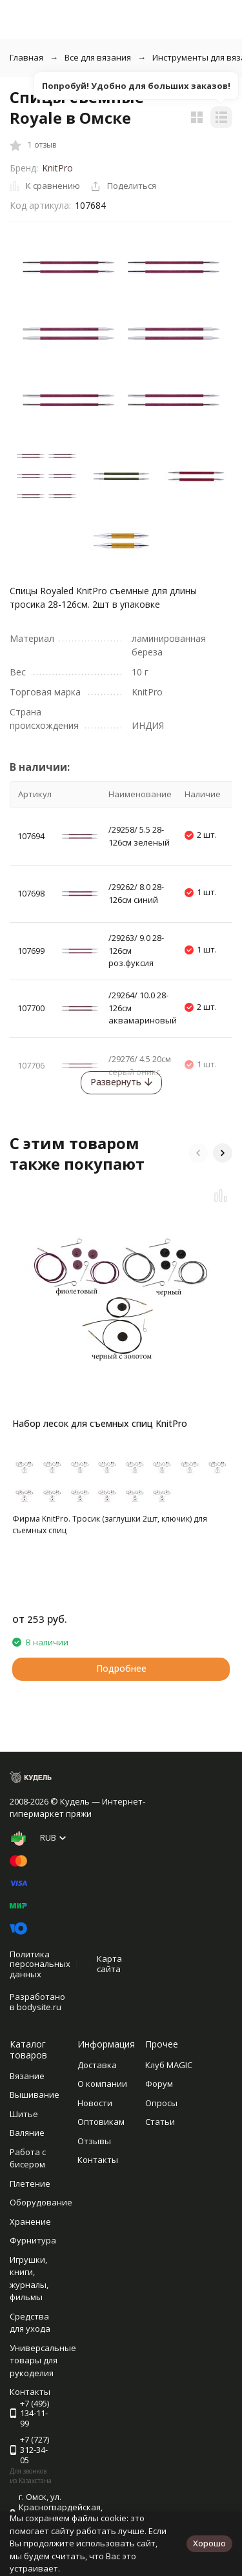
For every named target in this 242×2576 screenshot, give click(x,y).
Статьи (160, 2121)
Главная (26, 57)
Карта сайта (109, 1964)
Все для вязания (98, 57)
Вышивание (34, 2094)
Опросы (161, 2103)
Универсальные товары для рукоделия (43, 2360)
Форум (159, 2083)
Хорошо (209, 2543)
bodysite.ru (39, 2007)
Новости (94, 2103)
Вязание (27, 2076)
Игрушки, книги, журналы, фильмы (29, 2278)
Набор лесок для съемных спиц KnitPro (99, 1423)
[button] (198, 1153)
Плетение (30, 2183)
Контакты (97, 2159)
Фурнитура (33, 2240)
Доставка (97, 2065)
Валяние (27, 2132)
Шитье (24, 2114)
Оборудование (41, 2202)
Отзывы (94, 2141)
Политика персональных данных (40, 1964)
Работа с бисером (28, 2158)
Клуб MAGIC (168, 2065)
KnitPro (57, 168)
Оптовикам (101, 2121)
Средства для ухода (30, 2322)
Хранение (30, 2221)
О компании (102, 2083)
